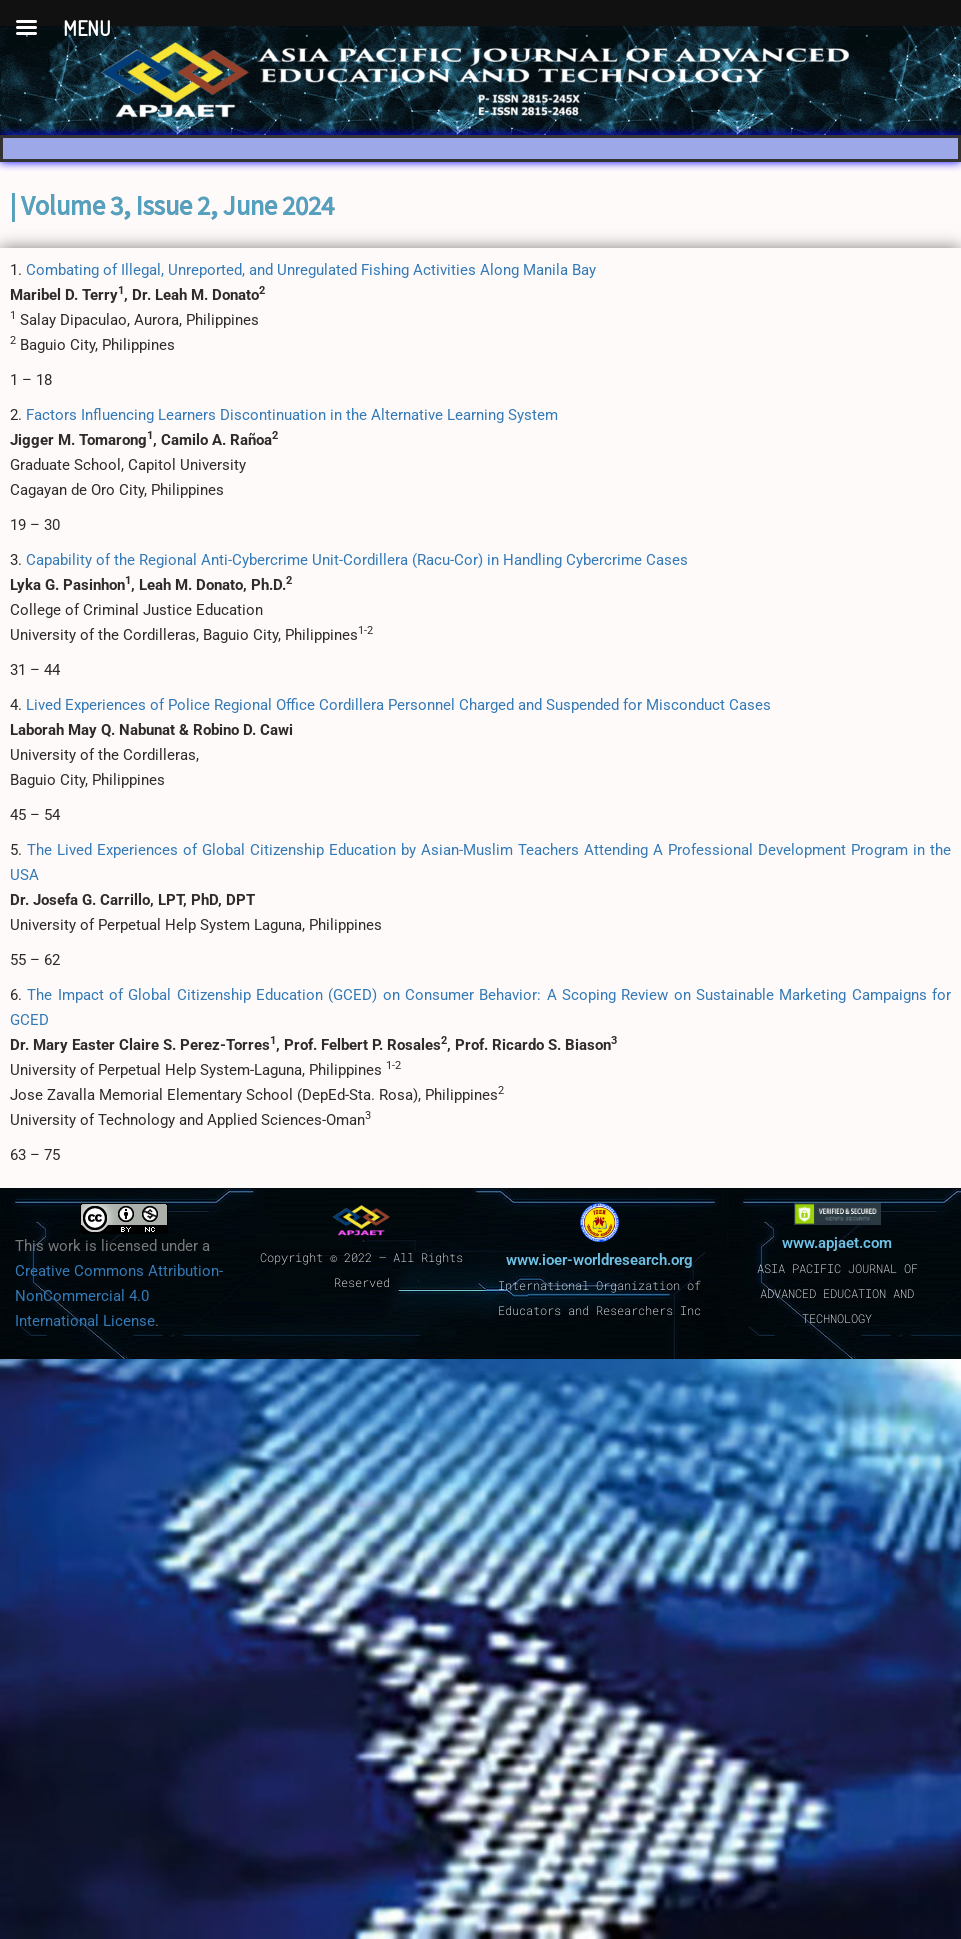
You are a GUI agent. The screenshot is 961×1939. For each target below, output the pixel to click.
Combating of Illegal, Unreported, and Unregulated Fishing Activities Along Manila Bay (311, 270)
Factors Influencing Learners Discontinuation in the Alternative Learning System (292, 415)
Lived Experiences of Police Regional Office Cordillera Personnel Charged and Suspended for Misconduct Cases (398, 705)
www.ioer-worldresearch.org (599, 1260)
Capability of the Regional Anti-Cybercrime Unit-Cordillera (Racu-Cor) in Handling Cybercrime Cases (357, 560)
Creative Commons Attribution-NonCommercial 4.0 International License (119, 1296)
